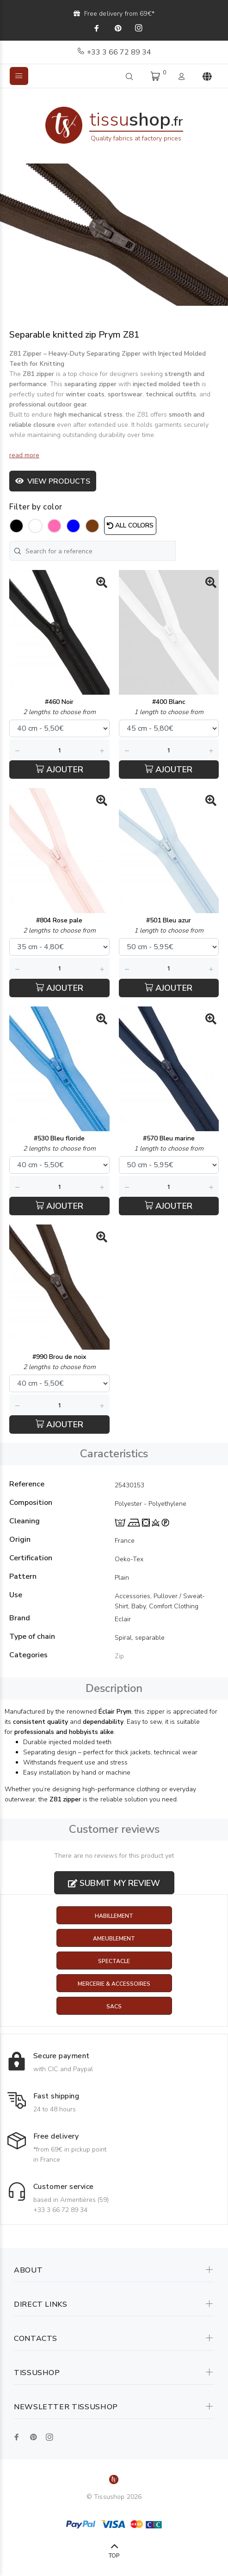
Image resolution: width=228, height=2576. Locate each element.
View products (52, 481)
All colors (130, 525)
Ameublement (114, 1938)
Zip (119, 1656)
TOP (114, 2555)
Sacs (114, 2006)
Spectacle (114, 1961)
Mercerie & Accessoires (114, 1984)
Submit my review (114, 1883)
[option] (114, 235)
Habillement (114, 1916)
